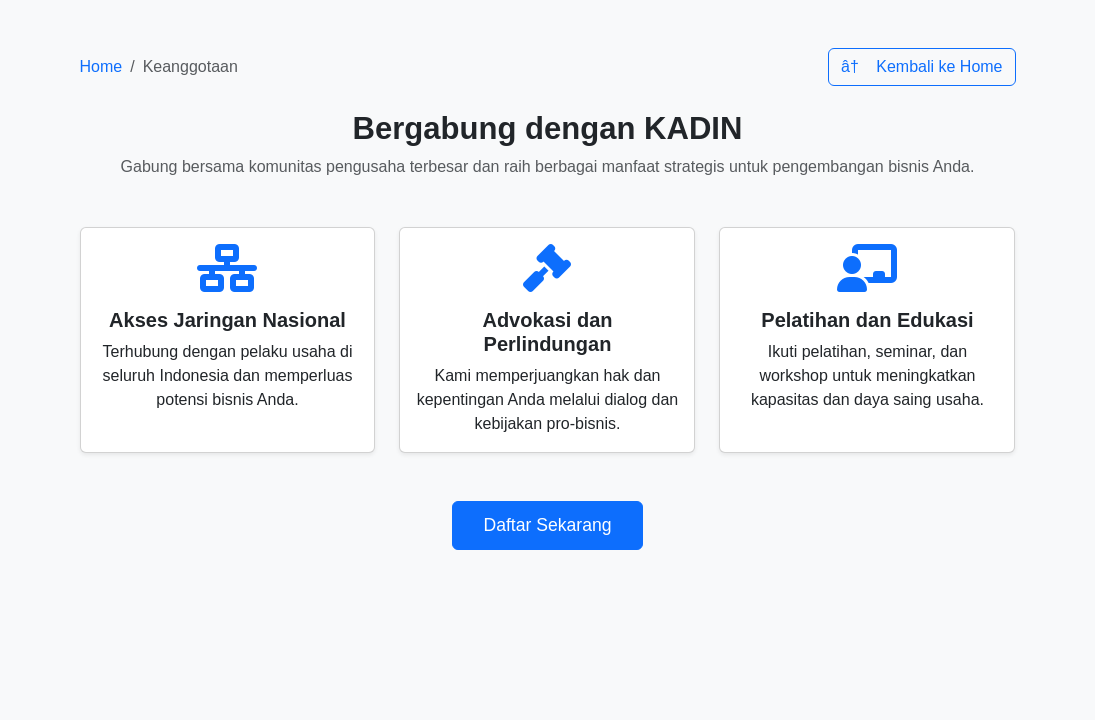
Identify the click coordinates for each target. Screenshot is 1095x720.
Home (101, 66)
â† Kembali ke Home (922, 66)
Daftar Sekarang (547, 525)
